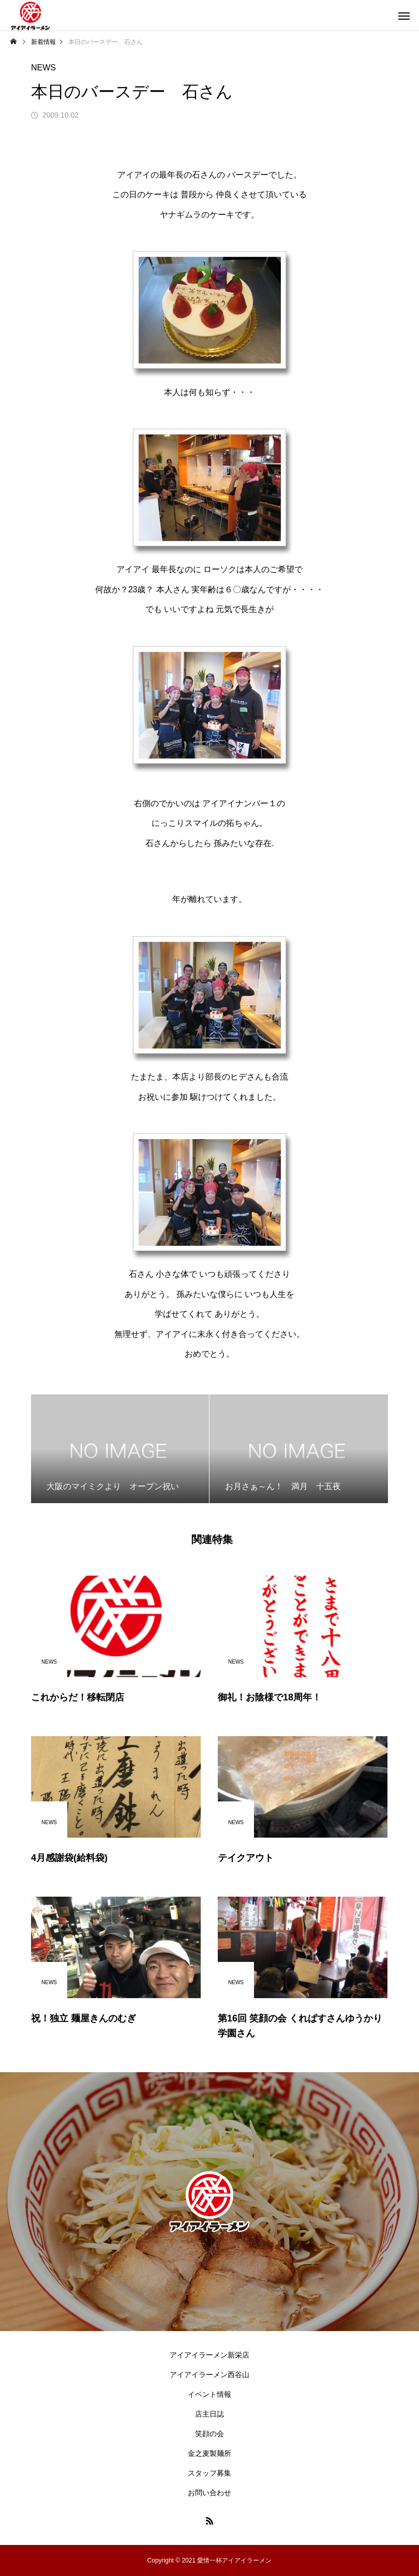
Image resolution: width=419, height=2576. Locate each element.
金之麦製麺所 (209, 2453)
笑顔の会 (209, 2433)
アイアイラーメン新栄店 (209, 2355)
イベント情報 (209, 2394)
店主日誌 (209, 2414)
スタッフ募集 (209, 2473)
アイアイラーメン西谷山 (209, 2374)
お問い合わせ (209, 2492)
